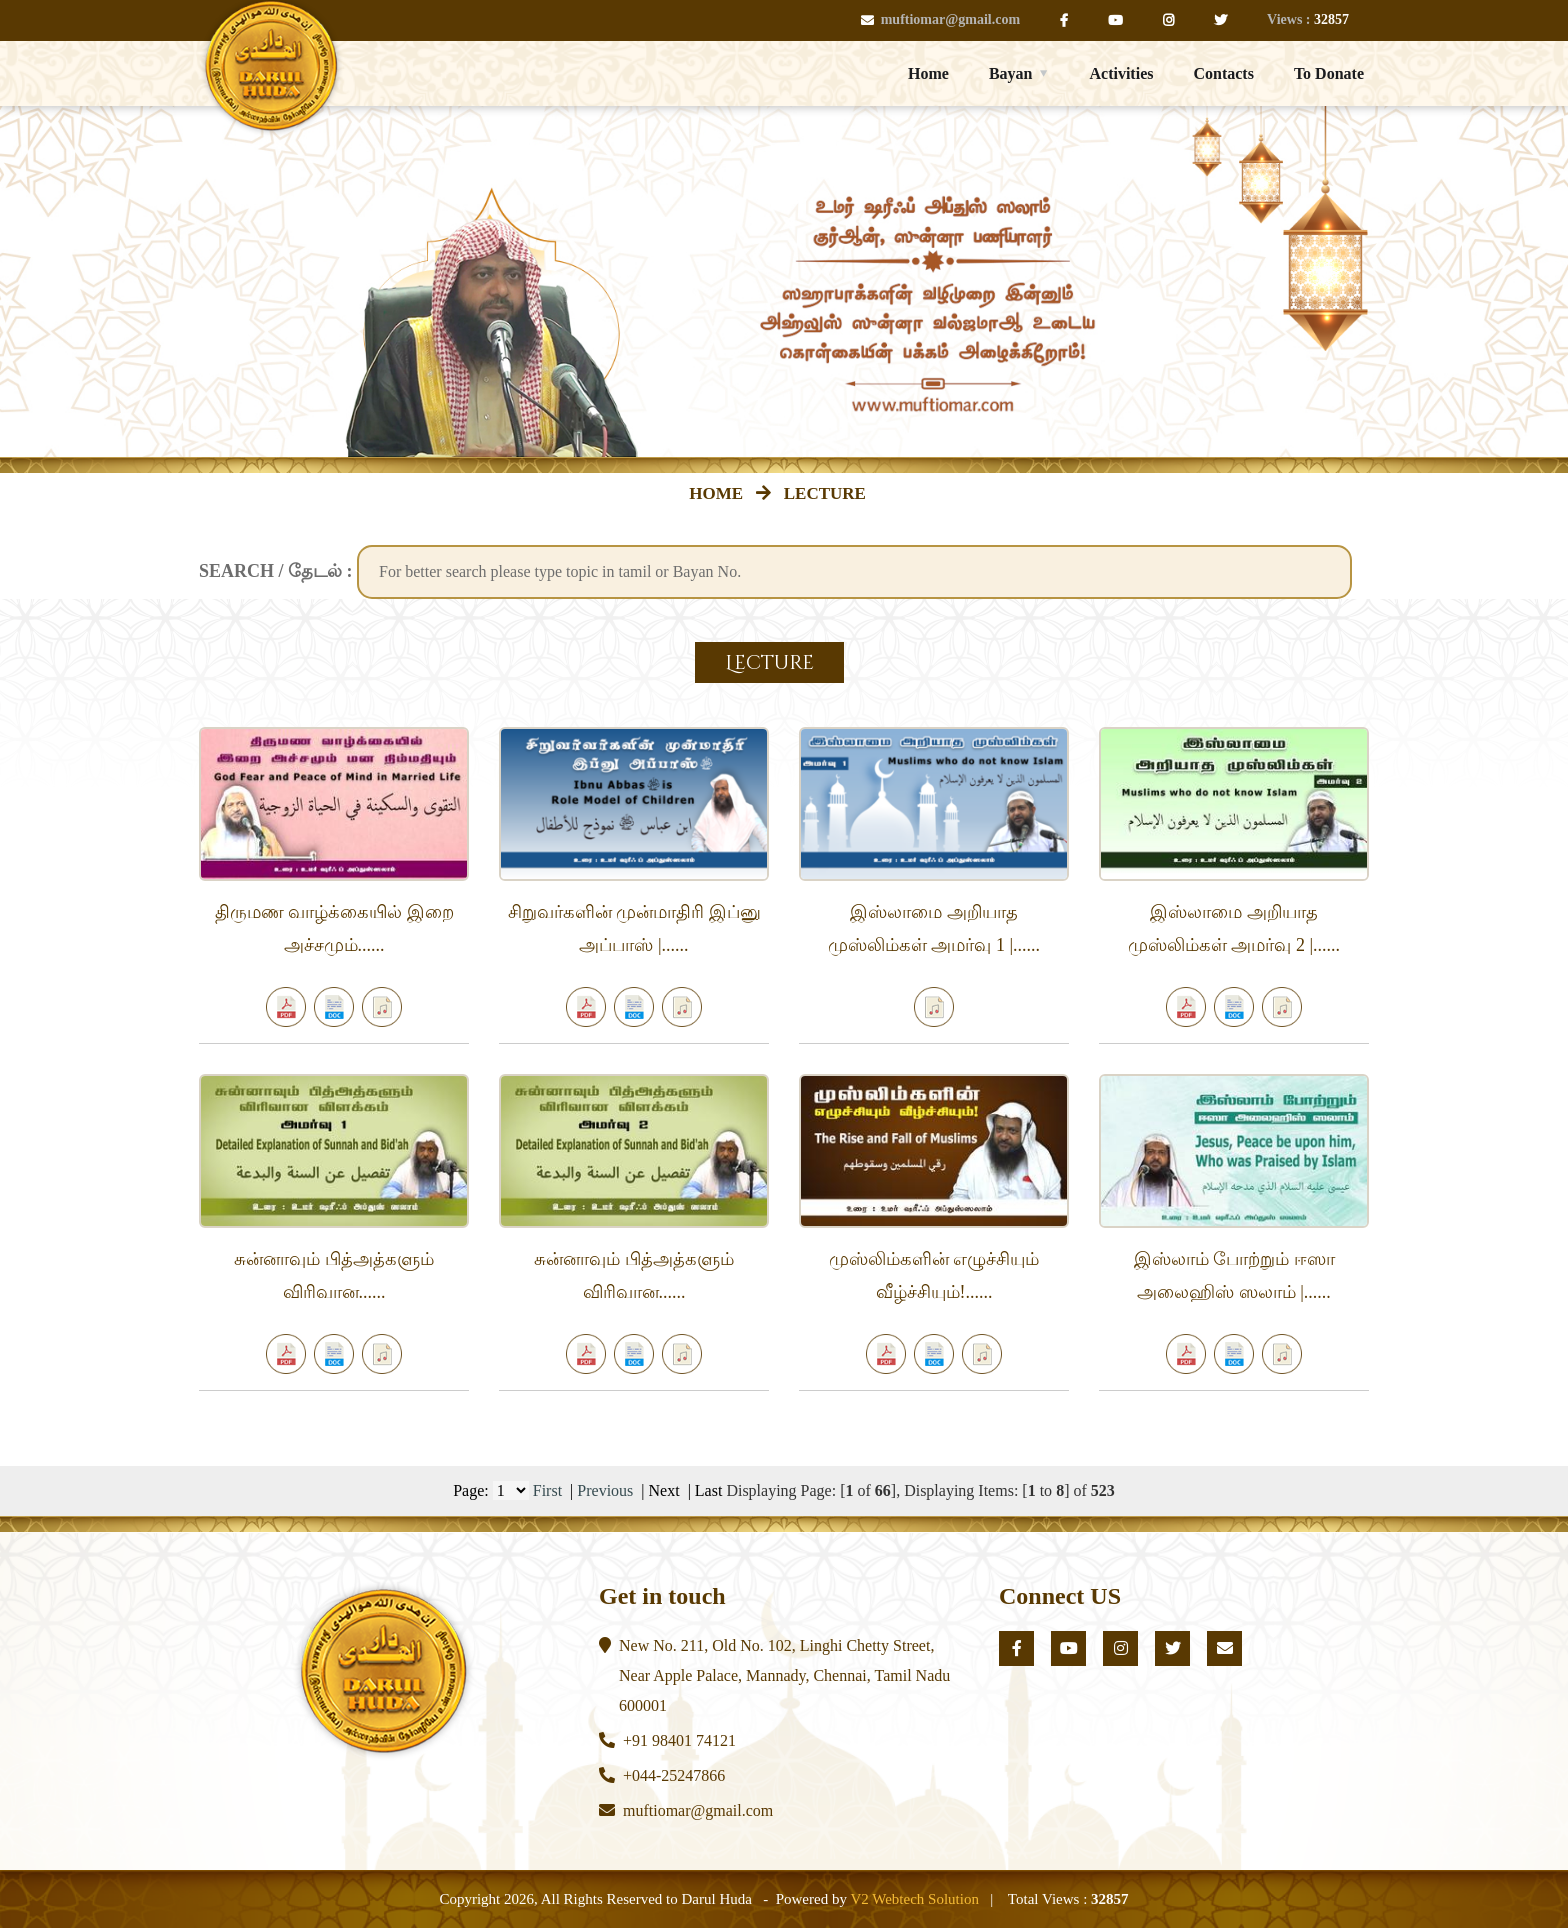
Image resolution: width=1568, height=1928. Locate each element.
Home (928, 73)
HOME (720, 493)
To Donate (1329, 73)
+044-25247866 (674, 1775)
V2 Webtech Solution (914, 1899)
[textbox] (854, 572)
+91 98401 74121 (679, 1740)
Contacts (1223, 73)
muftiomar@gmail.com (940, 19)
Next (664, 1490)
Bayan (1011, 73)
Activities (1121, 73)
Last (709, 1490)
